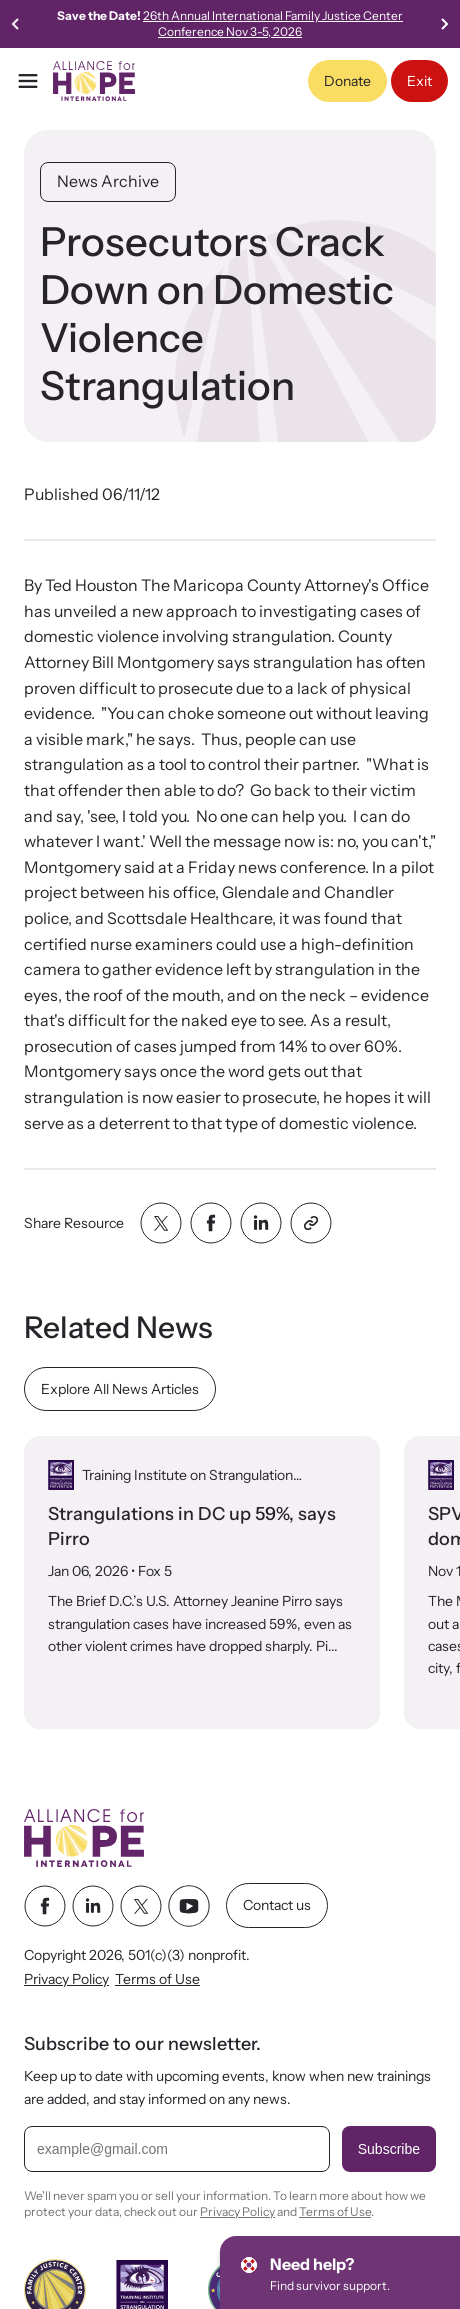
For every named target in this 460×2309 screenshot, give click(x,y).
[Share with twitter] (161, 1223)
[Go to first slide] (444, 24)
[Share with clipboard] (311, 1223)
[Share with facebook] (211, 1223)
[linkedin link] (93, 1905)
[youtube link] (189, 1905)
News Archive (108, 181)
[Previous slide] (16, 24)
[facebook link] (45, 1905)
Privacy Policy (66, 1979)
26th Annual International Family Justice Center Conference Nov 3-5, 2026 (273, 23)
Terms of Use (157, 1979)
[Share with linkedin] (261, 1223)
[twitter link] (141, 1905)
